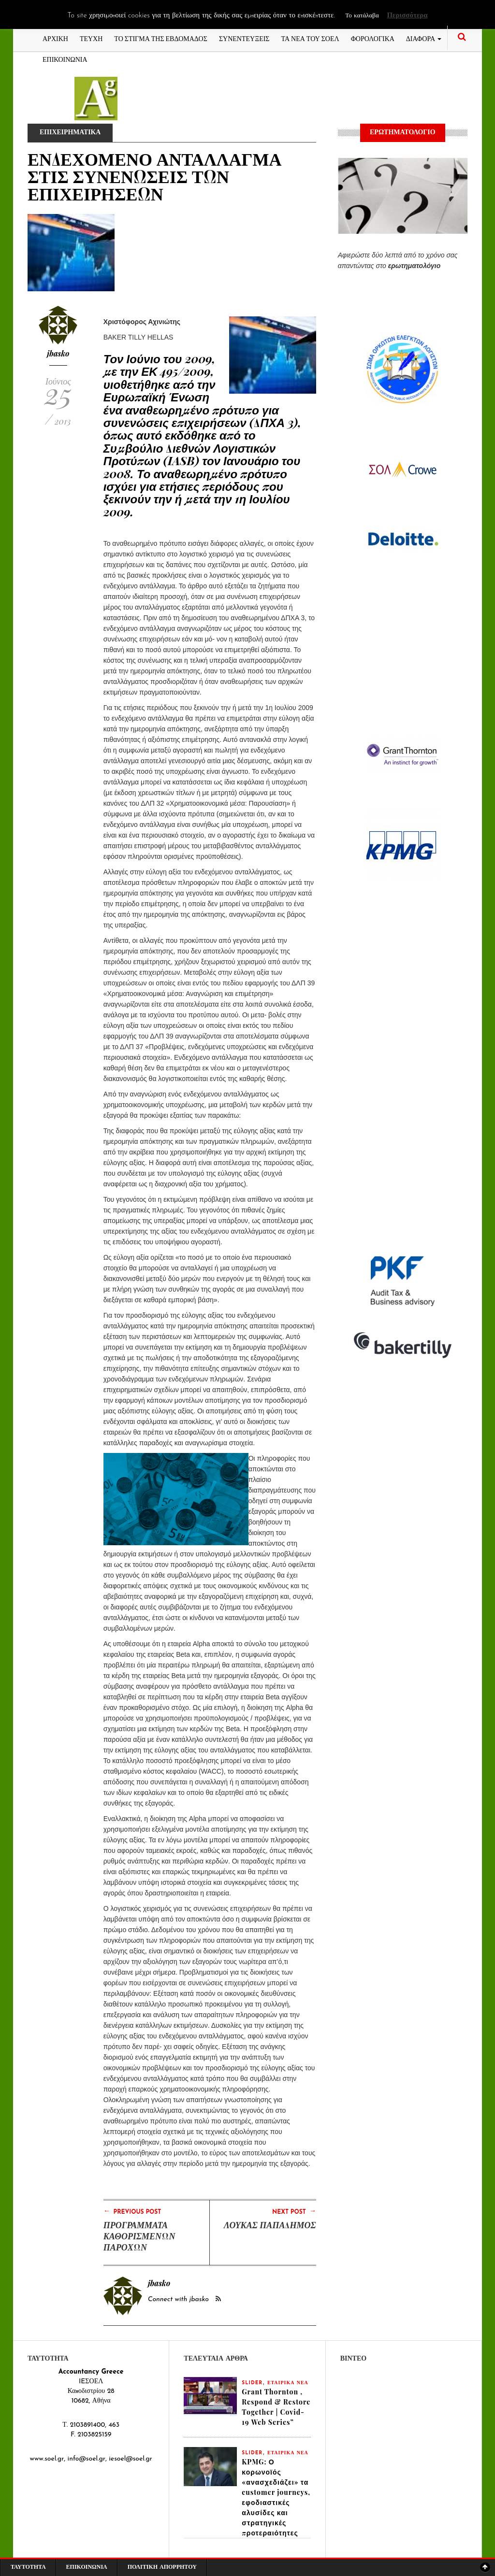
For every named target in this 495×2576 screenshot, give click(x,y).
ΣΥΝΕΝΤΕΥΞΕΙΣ (244, 38)
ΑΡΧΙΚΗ (55, 38)
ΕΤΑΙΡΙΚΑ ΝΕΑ (287, 2383)
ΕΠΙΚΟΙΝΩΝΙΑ (65, 59)
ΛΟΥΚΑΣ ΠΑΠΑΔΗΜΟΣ (270, 2225)
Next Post (294, 2211)
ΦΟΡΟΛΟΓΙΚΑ (372, 38)
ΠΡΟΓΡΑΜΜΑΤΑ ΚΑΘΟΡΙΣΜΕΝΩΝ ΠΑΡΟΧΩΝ (139, 2236)
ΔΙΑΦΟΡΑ (423, 38)
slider (252, 2383)
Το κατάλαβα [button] (362, 16)
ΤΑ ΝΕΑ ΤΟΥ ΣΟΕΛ (310, 38)
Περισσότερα (407, 15)
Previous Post (132, 2211)
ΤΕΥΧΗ (91, 38)
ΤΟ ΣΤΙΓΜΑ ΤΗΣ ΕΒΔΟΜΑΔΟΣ (160, 38)
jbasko (58, 353)
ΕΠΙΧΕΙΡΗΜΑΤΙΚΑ (71, 132)
